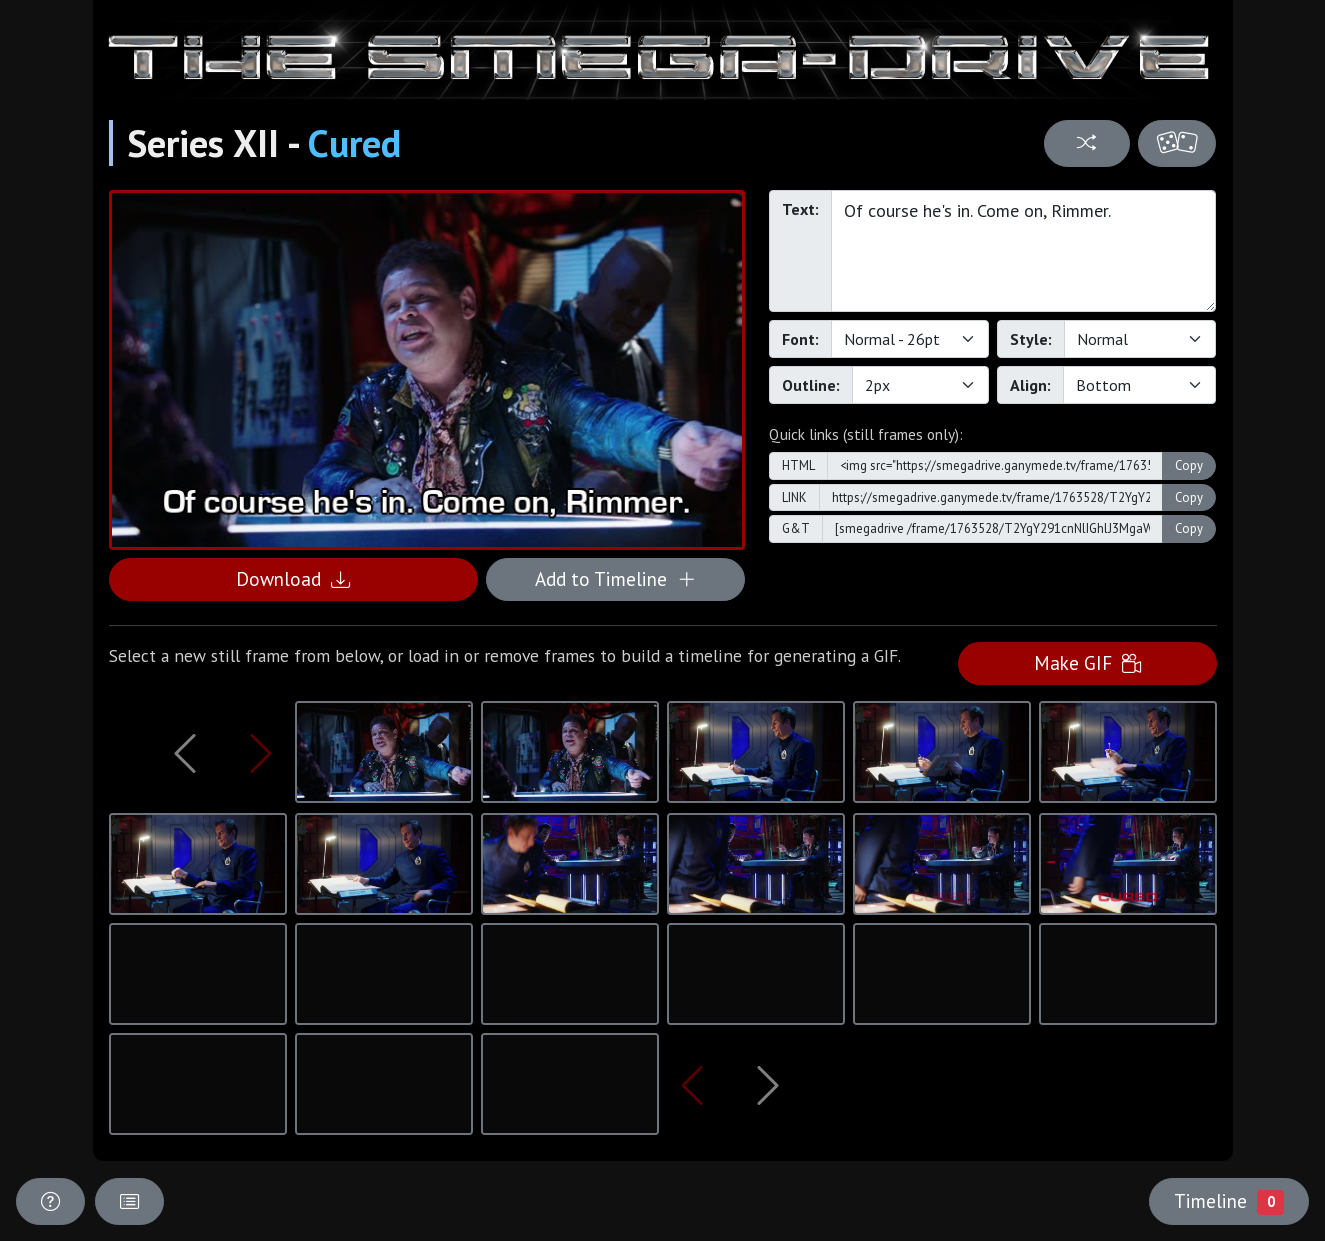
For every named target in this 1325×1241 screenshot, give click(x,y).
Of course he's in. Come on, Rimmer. (1024, 251)
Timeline (1229, 1201)
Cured (354, 143)
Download (293, 578)
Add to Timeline (615, 578)
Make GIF (1087, 662)
